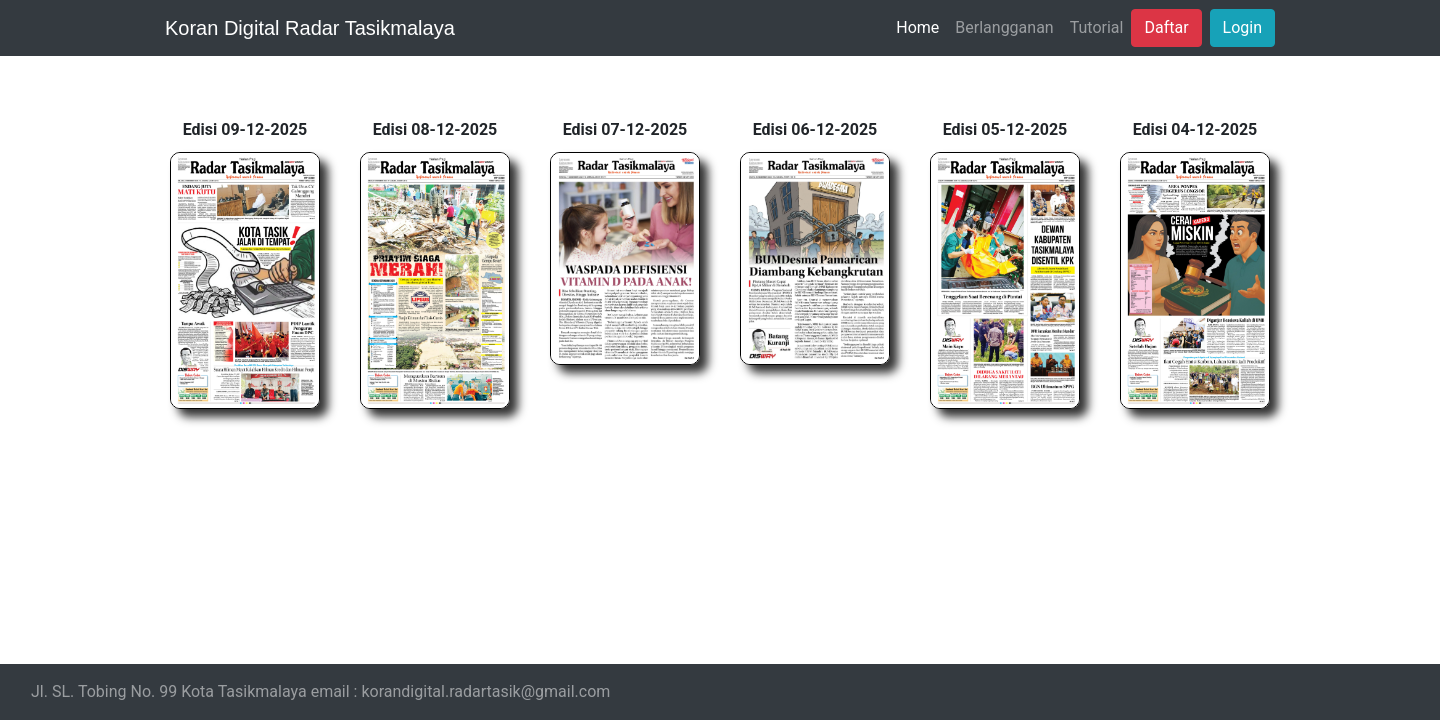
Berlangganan (1004, 27)
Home (917, 27)
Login (1242, 27)
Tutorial (1097, 27)
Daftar (1166, 27)
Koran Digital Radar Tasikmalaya (310, 28)
